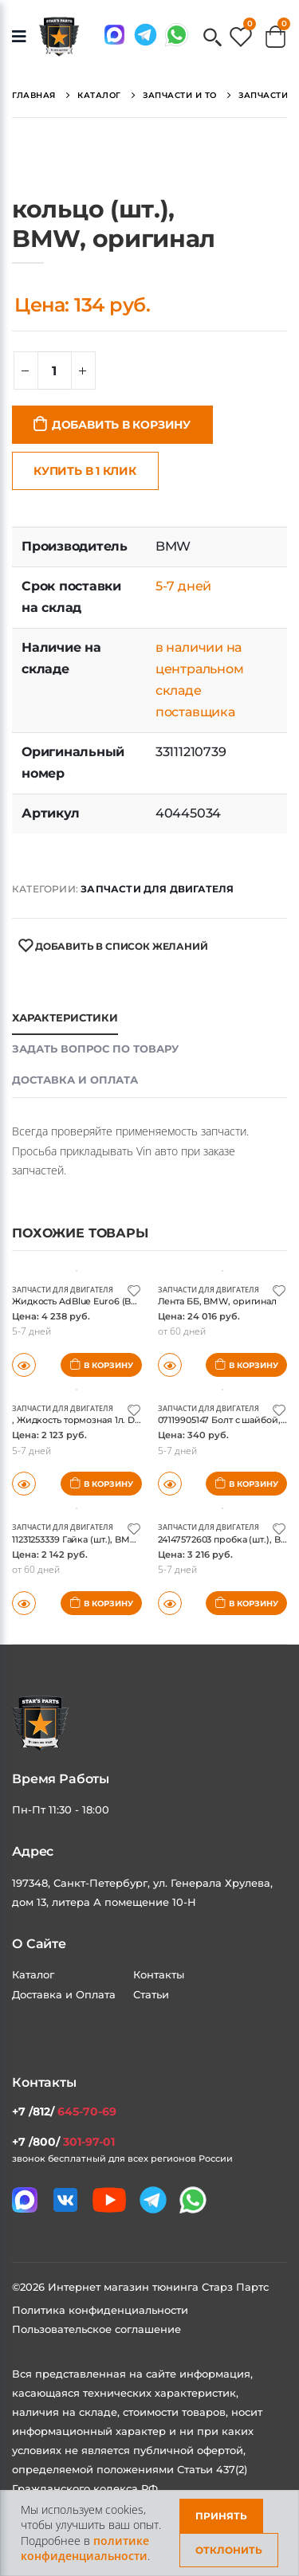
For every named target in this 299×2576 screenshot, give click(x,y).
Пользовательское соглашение (96, 2329)
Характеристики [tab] (65, 1017)
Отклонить (228, 2550)
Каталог (33, 1974)
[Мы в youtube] (109, 2200)
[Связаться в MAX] (114, 35)
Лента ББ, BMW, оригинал (217, 1301)
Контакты (158, 1974)
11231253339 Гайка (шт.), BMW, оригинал (100, 1539)
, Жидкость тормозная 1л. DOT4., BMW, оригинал (121, 1419)
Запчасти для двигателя (157, 889)
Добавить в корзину (121, 425)
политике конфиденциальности (85, 2548)
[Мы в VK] (65, 2200)
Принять (221, 2516)
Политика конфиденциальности (100, 2310)
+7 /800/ (63, 2142)
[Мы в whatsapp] (177, 35)
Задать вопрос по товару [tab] (95, 1048)
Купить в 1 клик (84, 471)
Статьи (151, 1994)
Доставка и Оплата (64, 1994)
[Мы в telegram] (145, 35)
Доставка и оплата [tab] (75, 1079)
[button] (212, 38)
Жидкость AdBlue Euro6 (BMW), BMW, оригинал (121, 1301)
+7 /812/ (64, 2111)
